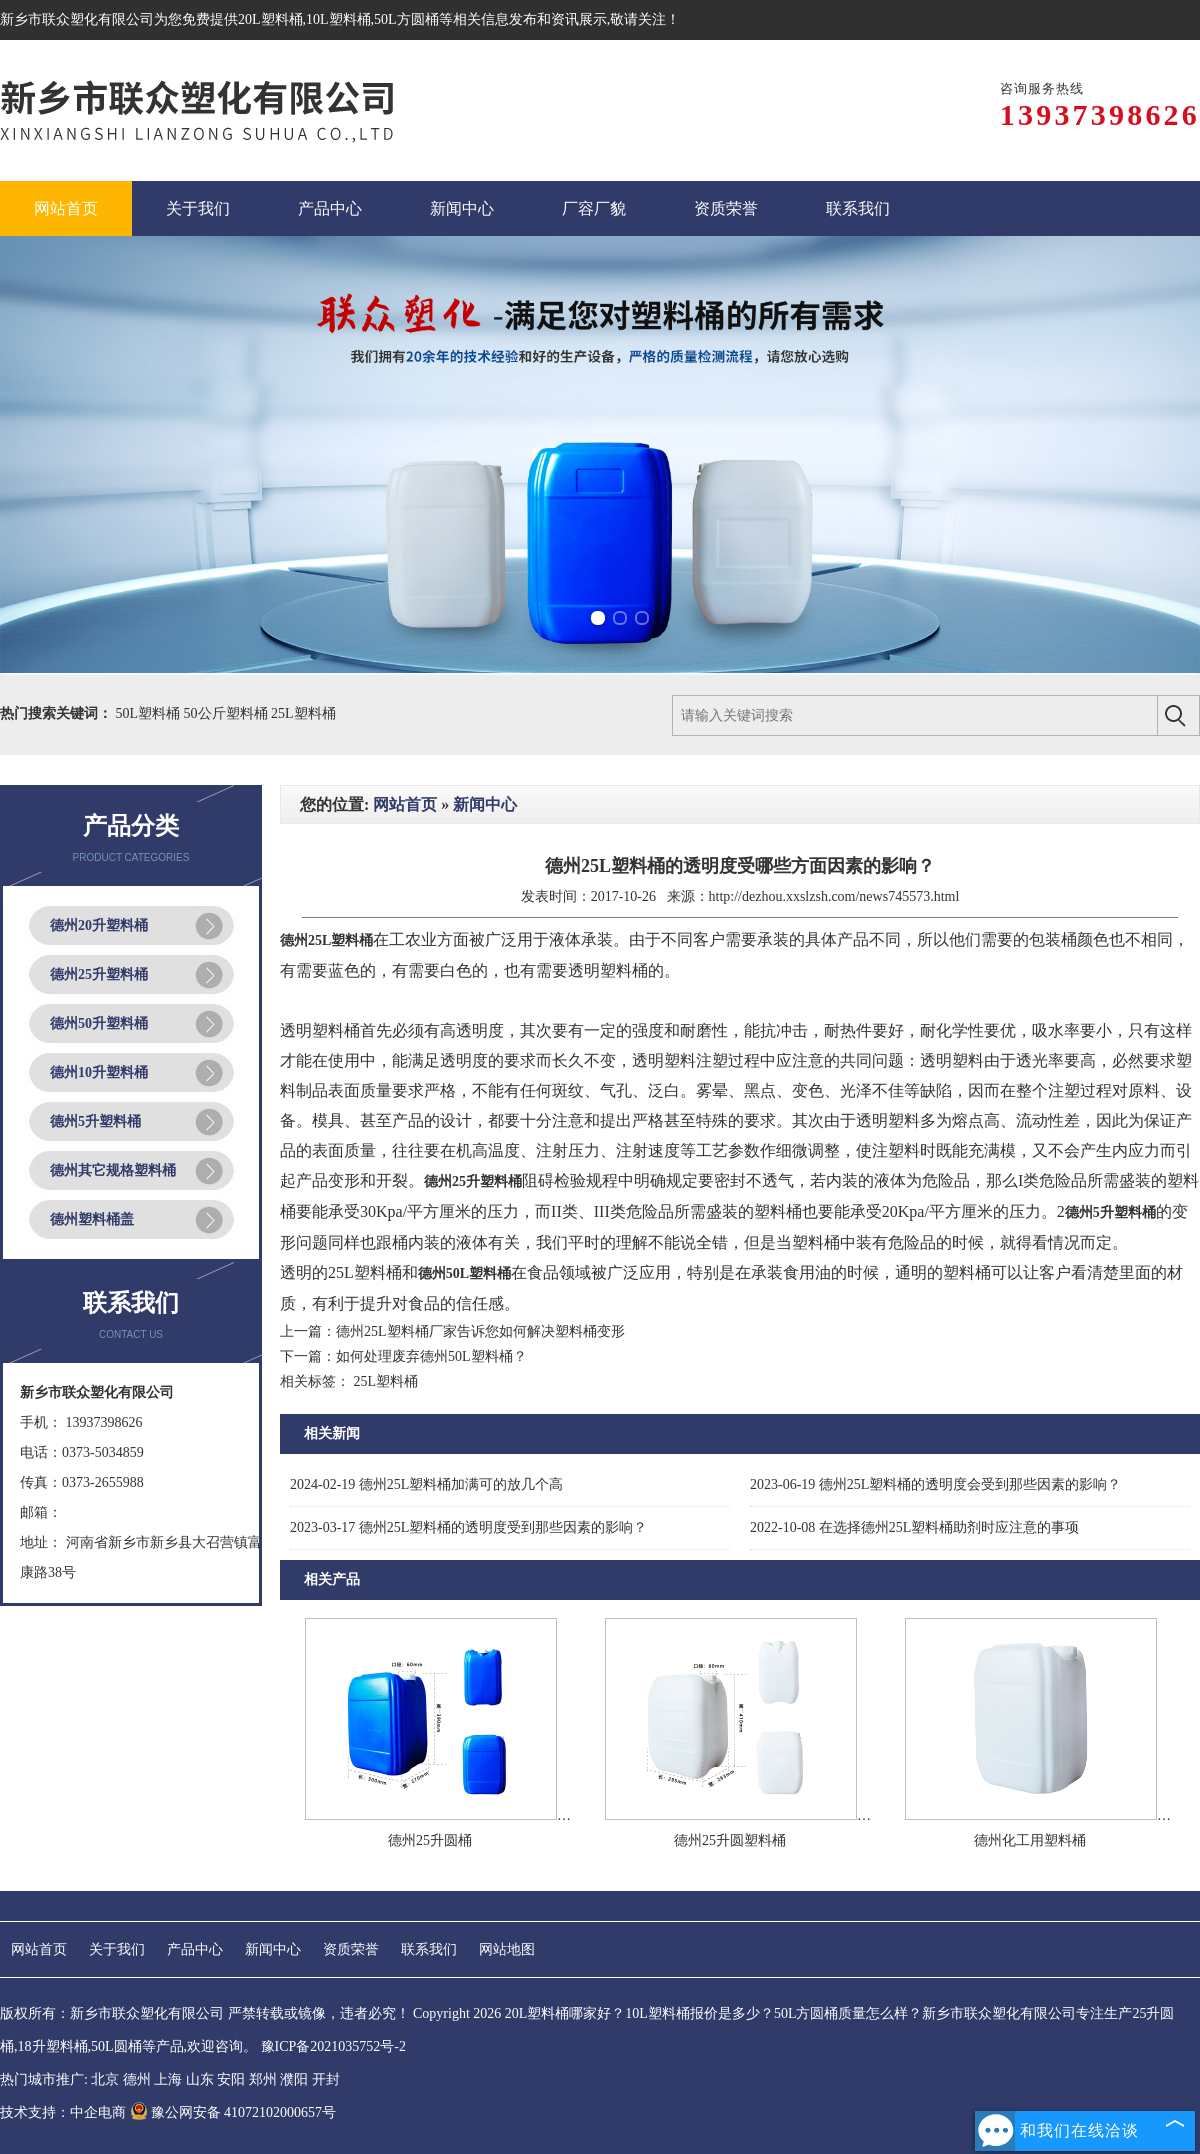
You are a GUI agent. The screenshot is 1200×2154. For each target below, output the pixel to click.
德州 (137, 2079)
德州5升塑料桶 (95, 1121)
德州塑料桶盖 (92, 1219)
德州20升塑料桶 (99, 925)
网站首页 (405, 804)
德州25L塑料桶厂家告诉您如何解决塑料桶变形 (480, 1331)
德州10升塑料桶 (99, 1072)
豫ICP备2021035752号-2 (333, 2046)
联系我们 (429, 1949)
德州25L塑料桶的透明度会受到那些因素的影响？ (935, 1484)
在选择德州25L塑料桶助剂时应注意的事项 (914, 1527)
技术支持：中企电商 (63, 2112)
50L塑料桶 (150, 713)
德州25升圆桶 (430, 1840)
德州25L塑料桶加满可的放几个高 (426, 1484)
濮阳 (294, 2079)
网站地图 (507, 1949)
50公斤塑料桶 (228, 713)
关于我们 (117, 1949)
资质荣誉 (351, 1949)
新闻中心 (485, 804)
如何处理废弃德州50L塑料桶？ (431, 1356)
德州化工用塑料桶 (1030, 1840)
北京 (105, 2079)
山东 (200, 2079)
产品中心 (195, 1949)
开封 (326, 2079)
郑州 (263, 2079)
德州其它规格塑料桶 (113, 1170)
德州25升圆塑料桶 (730, 1840)
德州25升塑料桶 (99, 974)
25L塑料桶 (303, 713)
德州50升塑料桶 (99, 1023)
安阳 (231, 2079)
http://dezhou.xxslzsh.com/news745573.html (834, 896)
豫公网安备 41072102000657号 (233, 2112)
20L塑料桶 (270, 19)
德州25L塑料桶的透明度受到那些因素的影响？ (468, 1527)
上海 (168, 2079)
